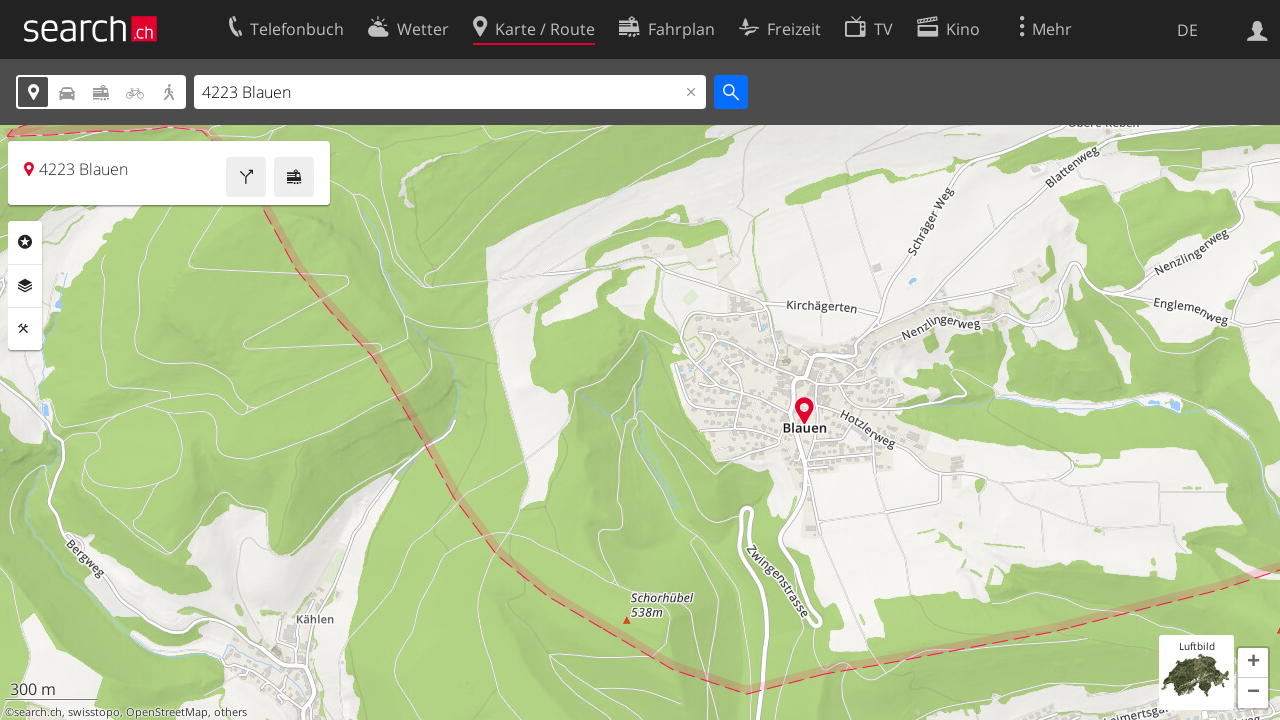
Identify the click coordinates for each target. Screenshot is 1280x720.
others (230, 712)
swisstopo (94, 712)
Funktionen (25, 329)
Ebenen (25, 286)
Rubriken (25, 242)
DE (1187, 30)
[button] (1253, 663)
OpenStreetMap (167, 712)
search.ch (38, 712)
